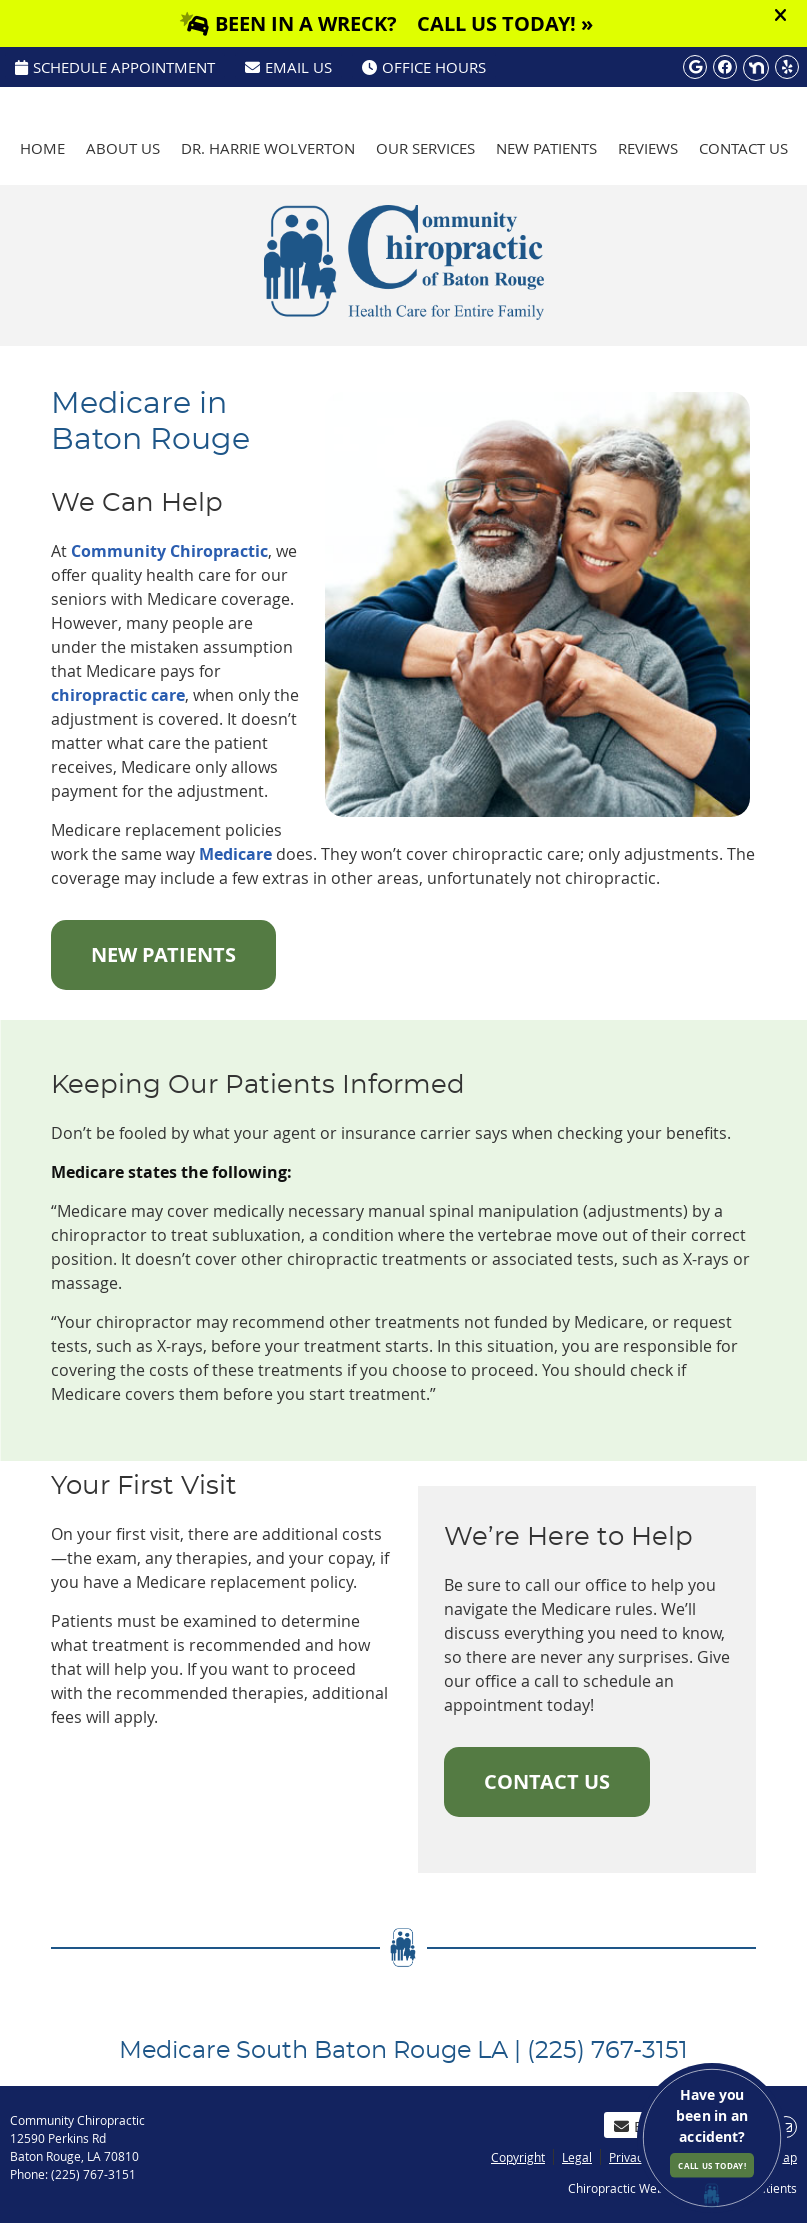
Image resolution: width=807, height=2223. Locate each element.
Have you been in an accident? (712, 2131)
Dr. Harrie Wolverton (268, 148)
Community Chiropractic (169, 551)
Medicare (235, 854)
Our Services (425, 148)
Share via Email (786, 2127)
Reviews (648, 148)
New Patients (546, 148)
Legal (577, 2157)
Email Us (288, 67)
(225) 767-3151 (734, 95)
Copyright (518, 2157)
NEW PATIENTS (163, 954)
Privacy (629, 2157)
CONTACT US (547, 1781)
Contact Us (743, 148)
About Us (123, 148)
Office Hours (424, 67)
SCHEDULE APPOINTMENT (115, 67)
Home (42, 148)
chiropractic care (118, 695)
